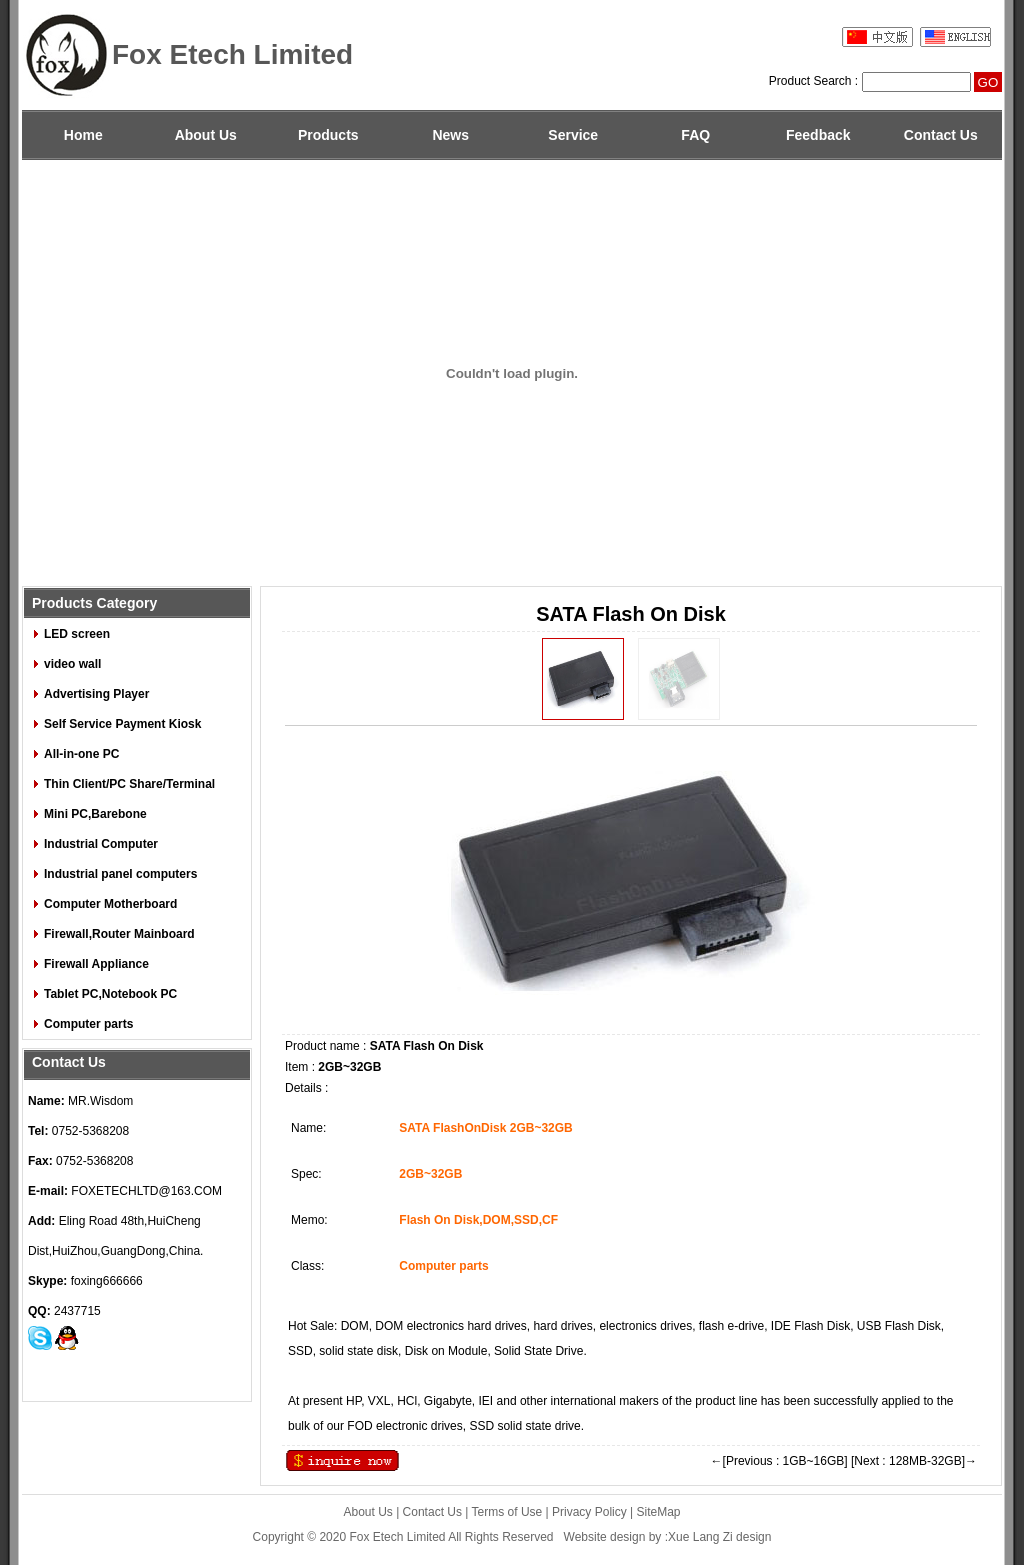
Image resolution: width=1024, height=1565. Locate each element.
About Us (206, 135)
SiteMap (659, 1512)
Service (573, 135)
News (450, 135)
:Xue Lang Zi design (718, 1537)
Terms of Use (507, 1512)
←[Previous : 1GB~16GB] (779, 1461)
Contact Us (941, 135)
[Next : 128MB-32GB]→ (914, 1461)
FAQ (695, 135)
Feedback (818, 135)
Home (83, 135)
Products (328, 135)
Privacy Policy (589, 1512)
